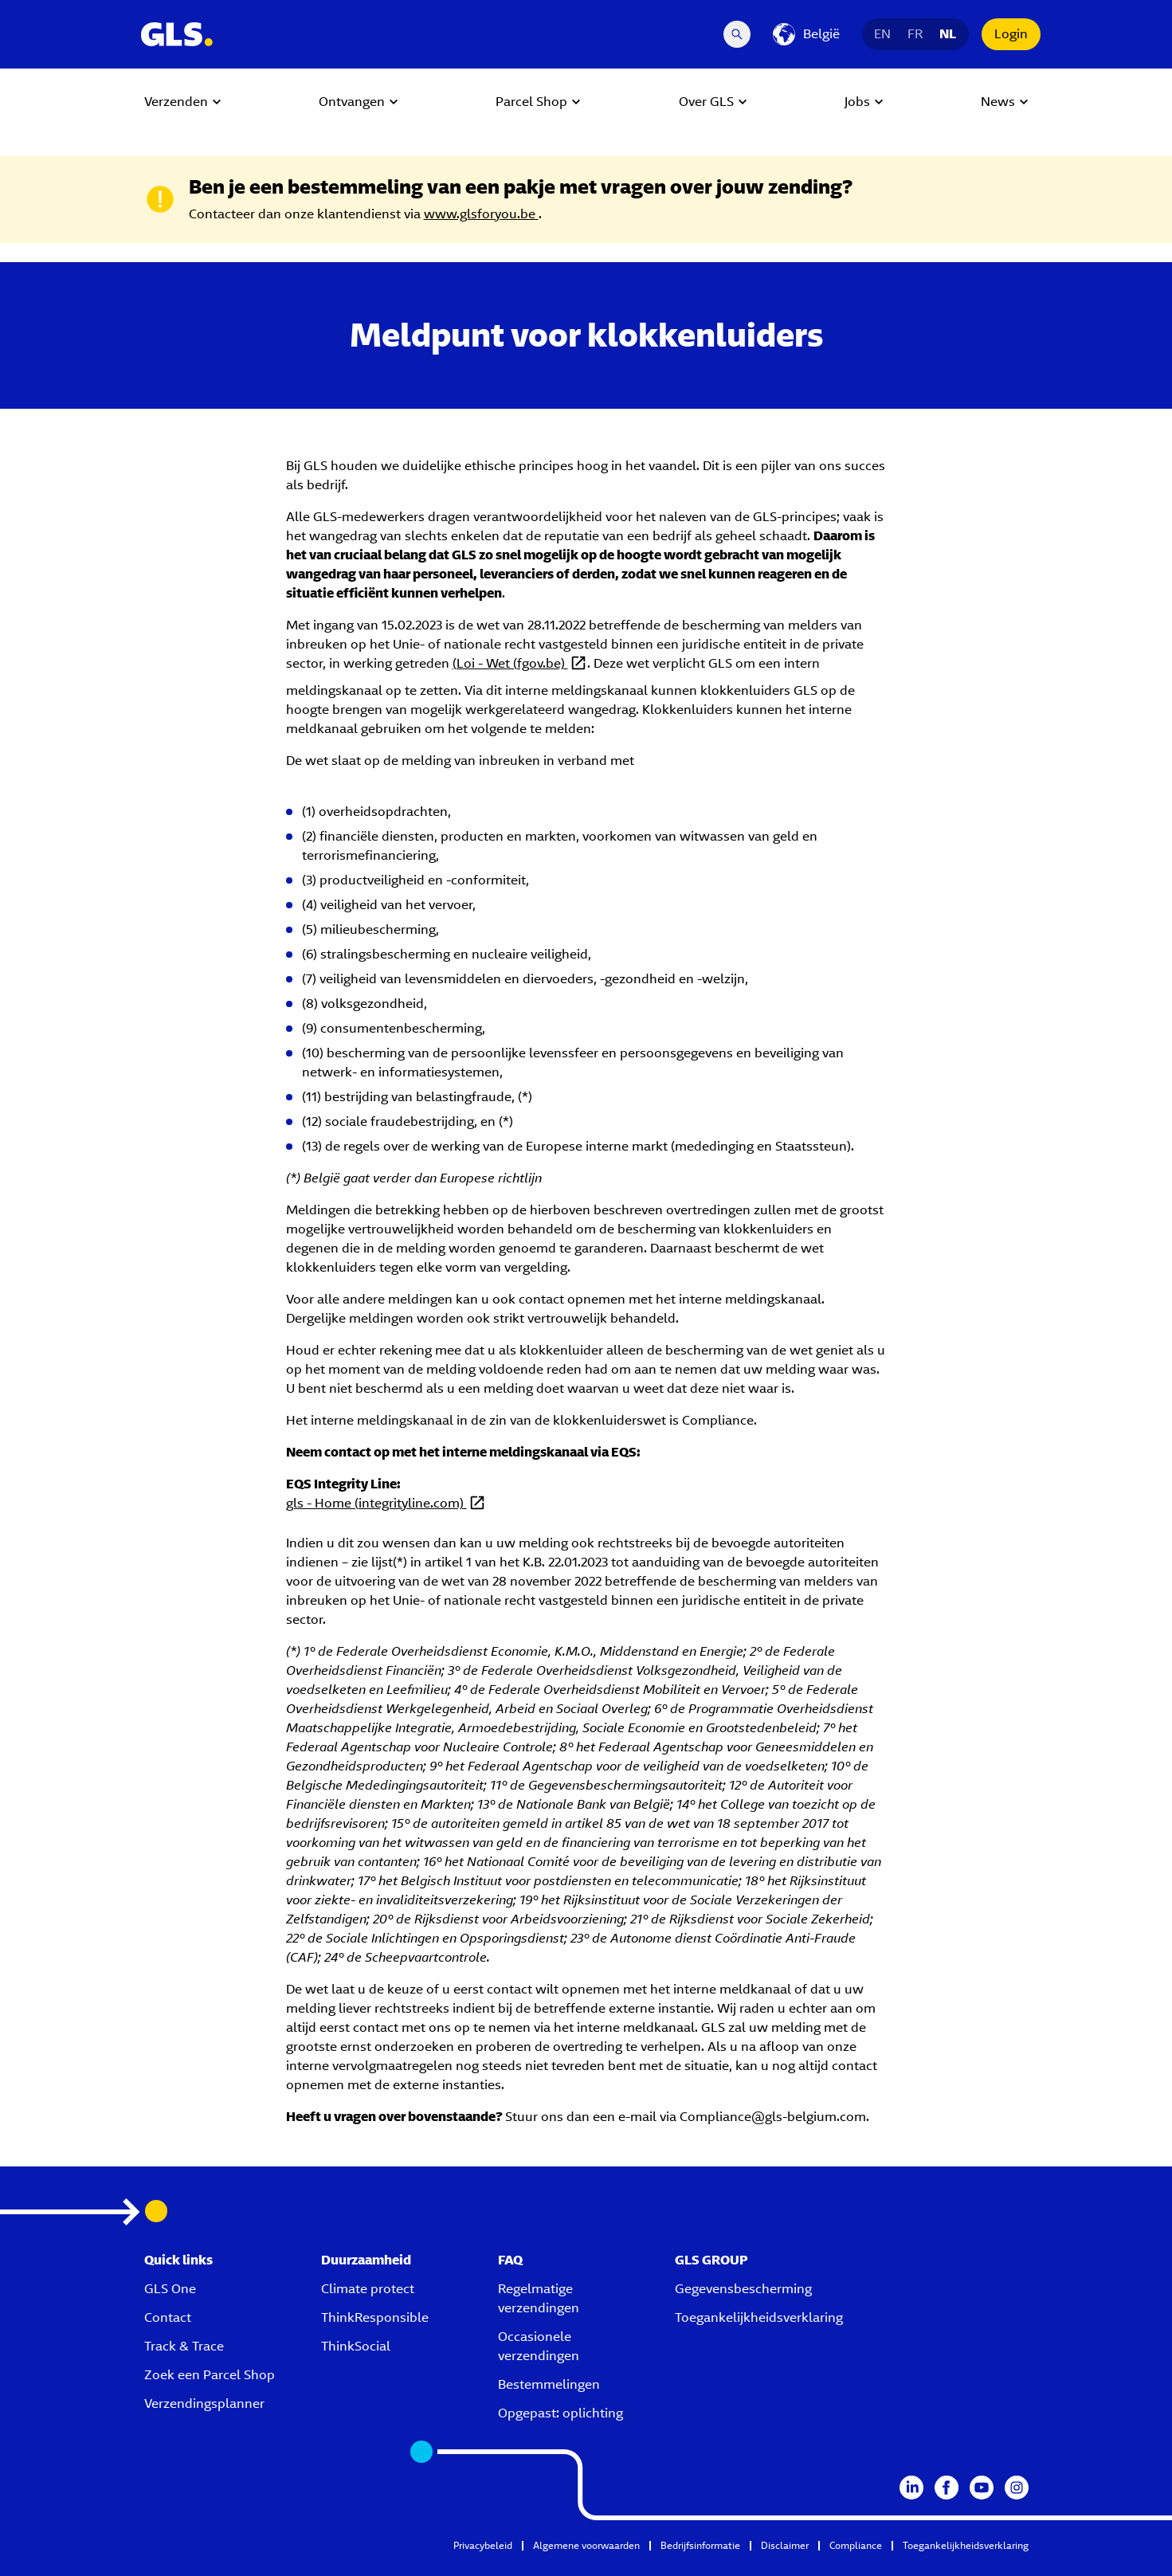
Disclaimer (785, 2545)
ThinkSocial (355, 2346)
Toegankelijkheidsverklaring (759, 2317)
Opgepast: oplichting (560, 2413)
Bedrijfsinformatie (700, 2545)
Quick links (178, 2260)
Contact (167, 2317)
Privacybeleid (482, 2545)
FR (915, 33)
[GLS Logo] (176, 34)
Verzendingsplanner (204, 2403)
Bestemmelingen (549, 2384)
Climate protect (367, 2288)
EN (883, 33)
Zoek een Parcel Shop (209, 2374)
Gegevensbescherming (743, 2288)
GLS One (170, 2288)
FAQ (510, 2260)
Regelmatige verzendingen (538, 2298)
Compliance (855, 2545)
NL (948, 33)
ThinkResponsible (375, 2317)
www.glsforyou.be (481, 214)
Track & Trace (184, 2346)
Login (1011, 33)
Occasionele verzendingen (538, 2346)
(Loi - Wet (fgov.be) (510, 663)
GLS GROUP (711, 2260)
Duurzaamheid (366, 2260)
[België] (806, 34)
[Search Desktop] (737, 34)
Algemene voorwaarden (586, 2545)
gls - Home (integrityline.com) (376, 1503)
